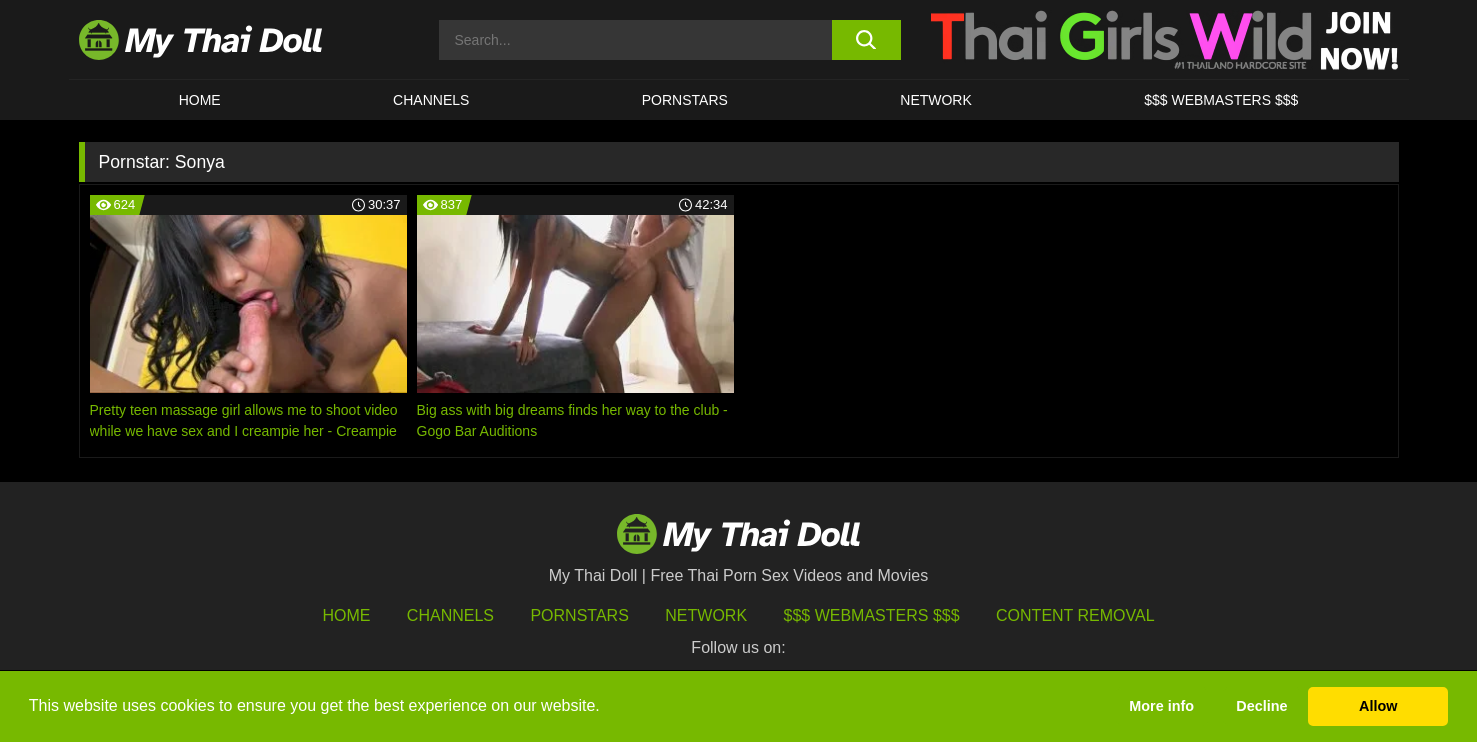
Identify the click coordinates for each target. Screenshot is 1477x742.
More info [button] (1161, 706)
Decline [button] (1261, 706)
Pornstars (685, 100)
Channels (450, 615)
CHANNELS (431, 100)
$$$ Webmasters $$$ (872, 615)
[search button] (866, 40)
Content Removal (1075, 615)
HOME (200, 100)
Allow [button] (1378, 706)
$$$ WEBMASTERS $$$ (1221, 100)
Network (936, 100)
